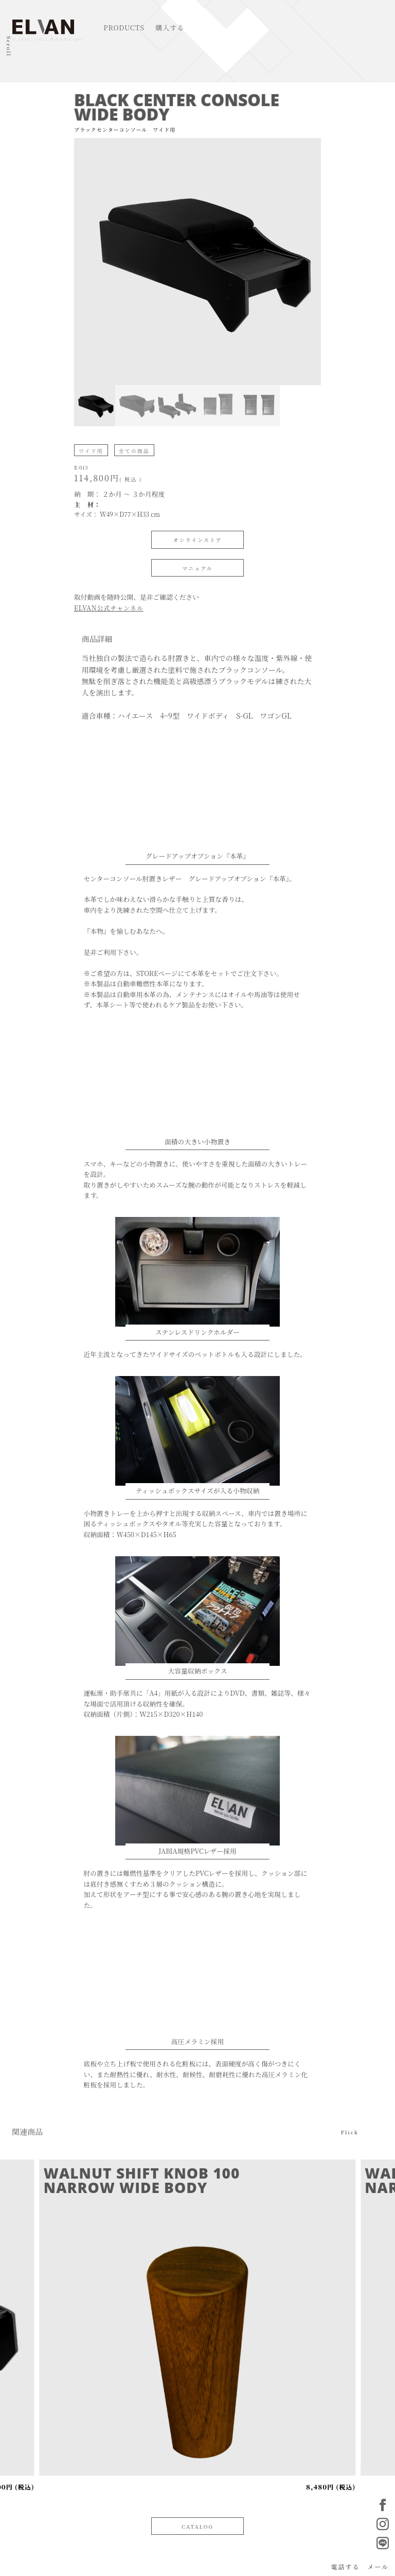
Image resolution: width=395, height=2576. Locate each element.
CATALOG (197, 2526)
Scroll (8, 46)
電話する (345, 2566)
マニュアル (197, 568)
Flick (349, 2131)
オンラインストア (197, 540)
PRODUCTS (124, 27)
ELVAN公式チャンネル (108, 607)
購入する (169, 27)
